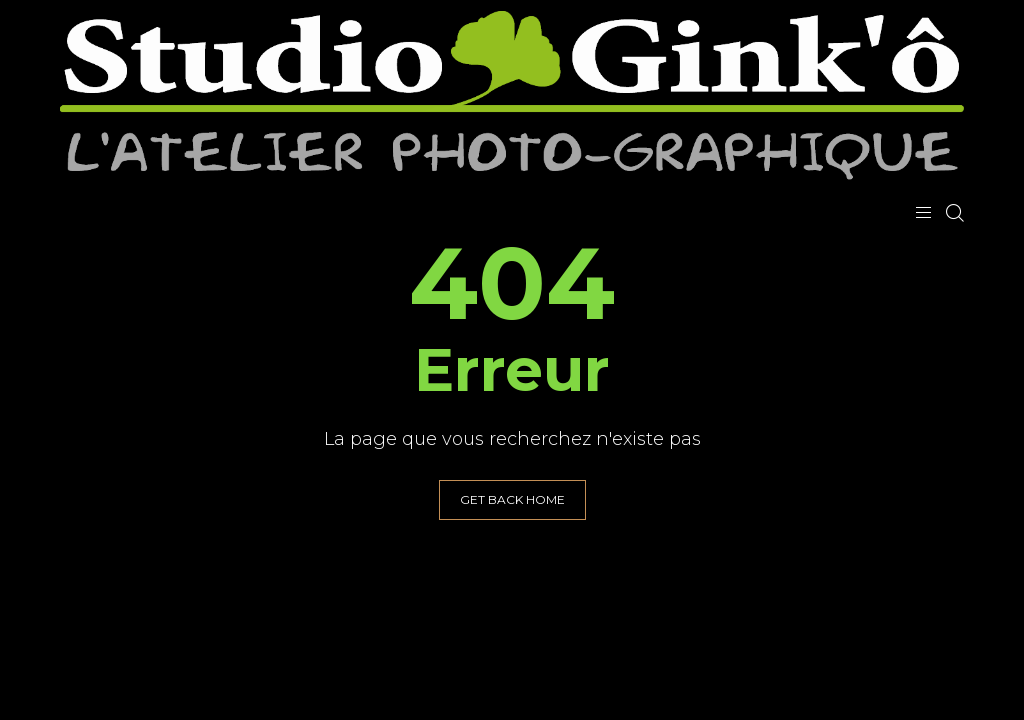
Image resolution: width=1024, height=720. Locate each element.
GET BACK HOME (512, 499)
